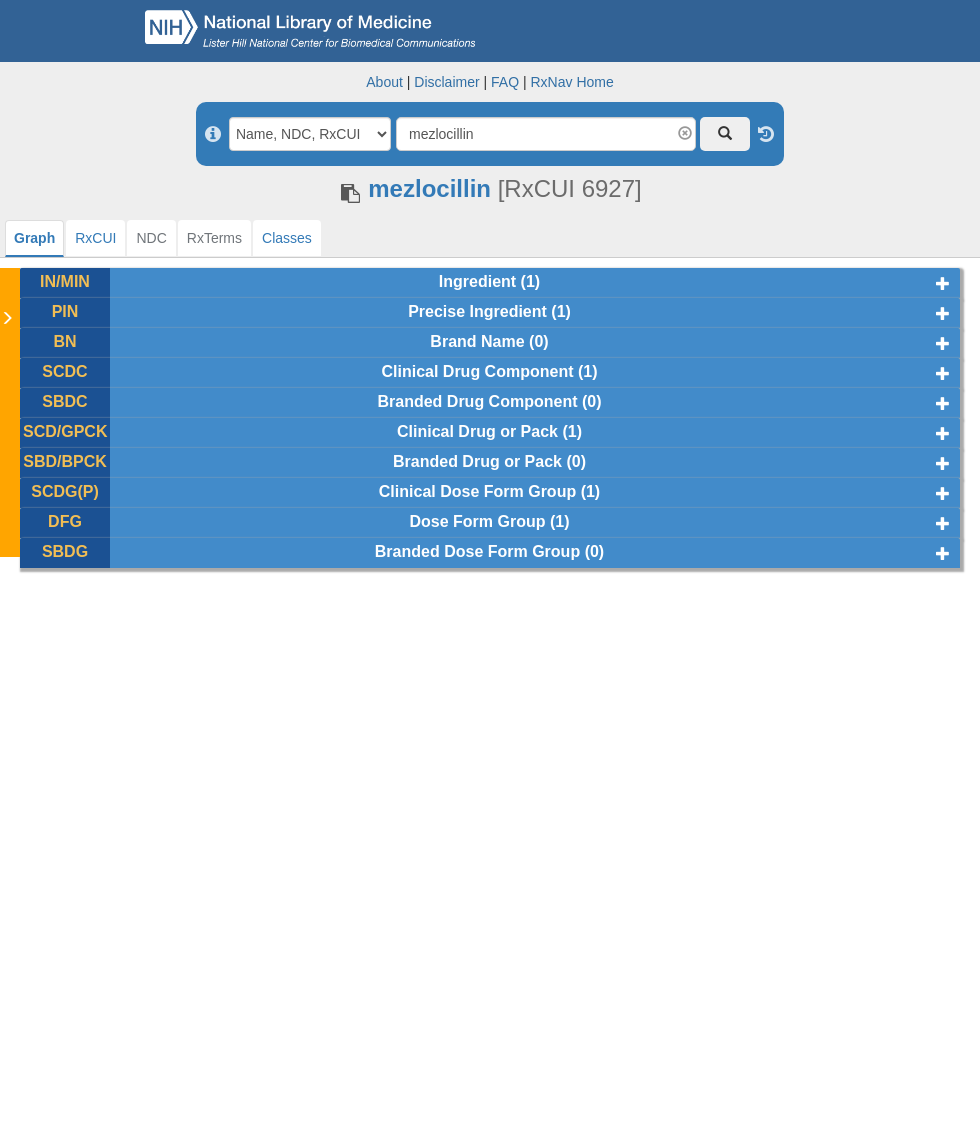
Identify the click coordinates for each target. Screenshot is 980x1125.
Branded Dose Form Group (477, 551)
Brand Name (477, 341)
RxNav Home (571, 82)
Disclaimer (446, 82)
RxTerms (214, 238)
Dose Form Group (477, 521)
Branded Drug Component (477, 401)
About (384, 82)
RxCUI (95, 238)
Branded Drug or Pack (477, 461)
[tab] (34, 238)
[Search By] (310, 134)
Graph (34, 238)
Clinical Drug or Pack (477, 431)
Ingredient (477, 281)
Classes (287, 238)
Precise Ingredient (477, 311)
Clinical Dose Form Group (477, 491)
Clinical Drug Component (477, 371)
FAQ (505, 82)
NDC (151, 238)
